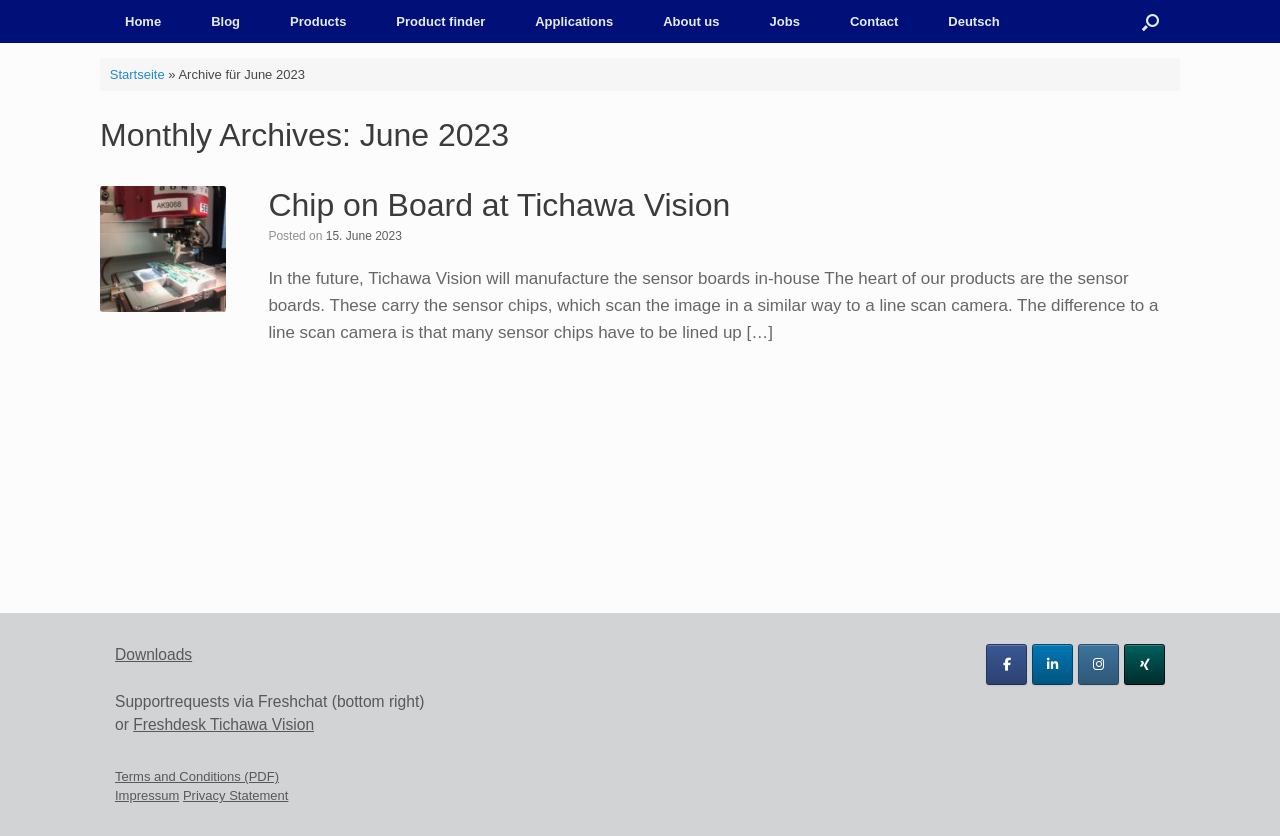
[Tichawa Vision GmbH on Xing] (1144, 664)
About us (691, 21)
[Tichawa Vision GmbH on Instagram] (1098, 664)
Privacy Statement (236, 795)
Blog (225, 21)
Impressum (147, 795)
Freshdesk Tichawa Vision (223, 724)
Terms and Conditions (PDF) (197, 776)
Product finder (440, 21)
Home (143, 21)
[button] (1150, 21)
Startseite (137, 74)
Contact (874, 21)
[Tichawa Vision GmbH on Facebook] (1006, 664)
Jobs (785, 21)
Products (318, 21)
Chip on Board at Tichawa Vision (499, 205)
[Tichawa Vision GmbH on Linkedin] (1052, 664)
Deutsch (973, 21)
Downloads (153, 654)
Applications (574, 21)
